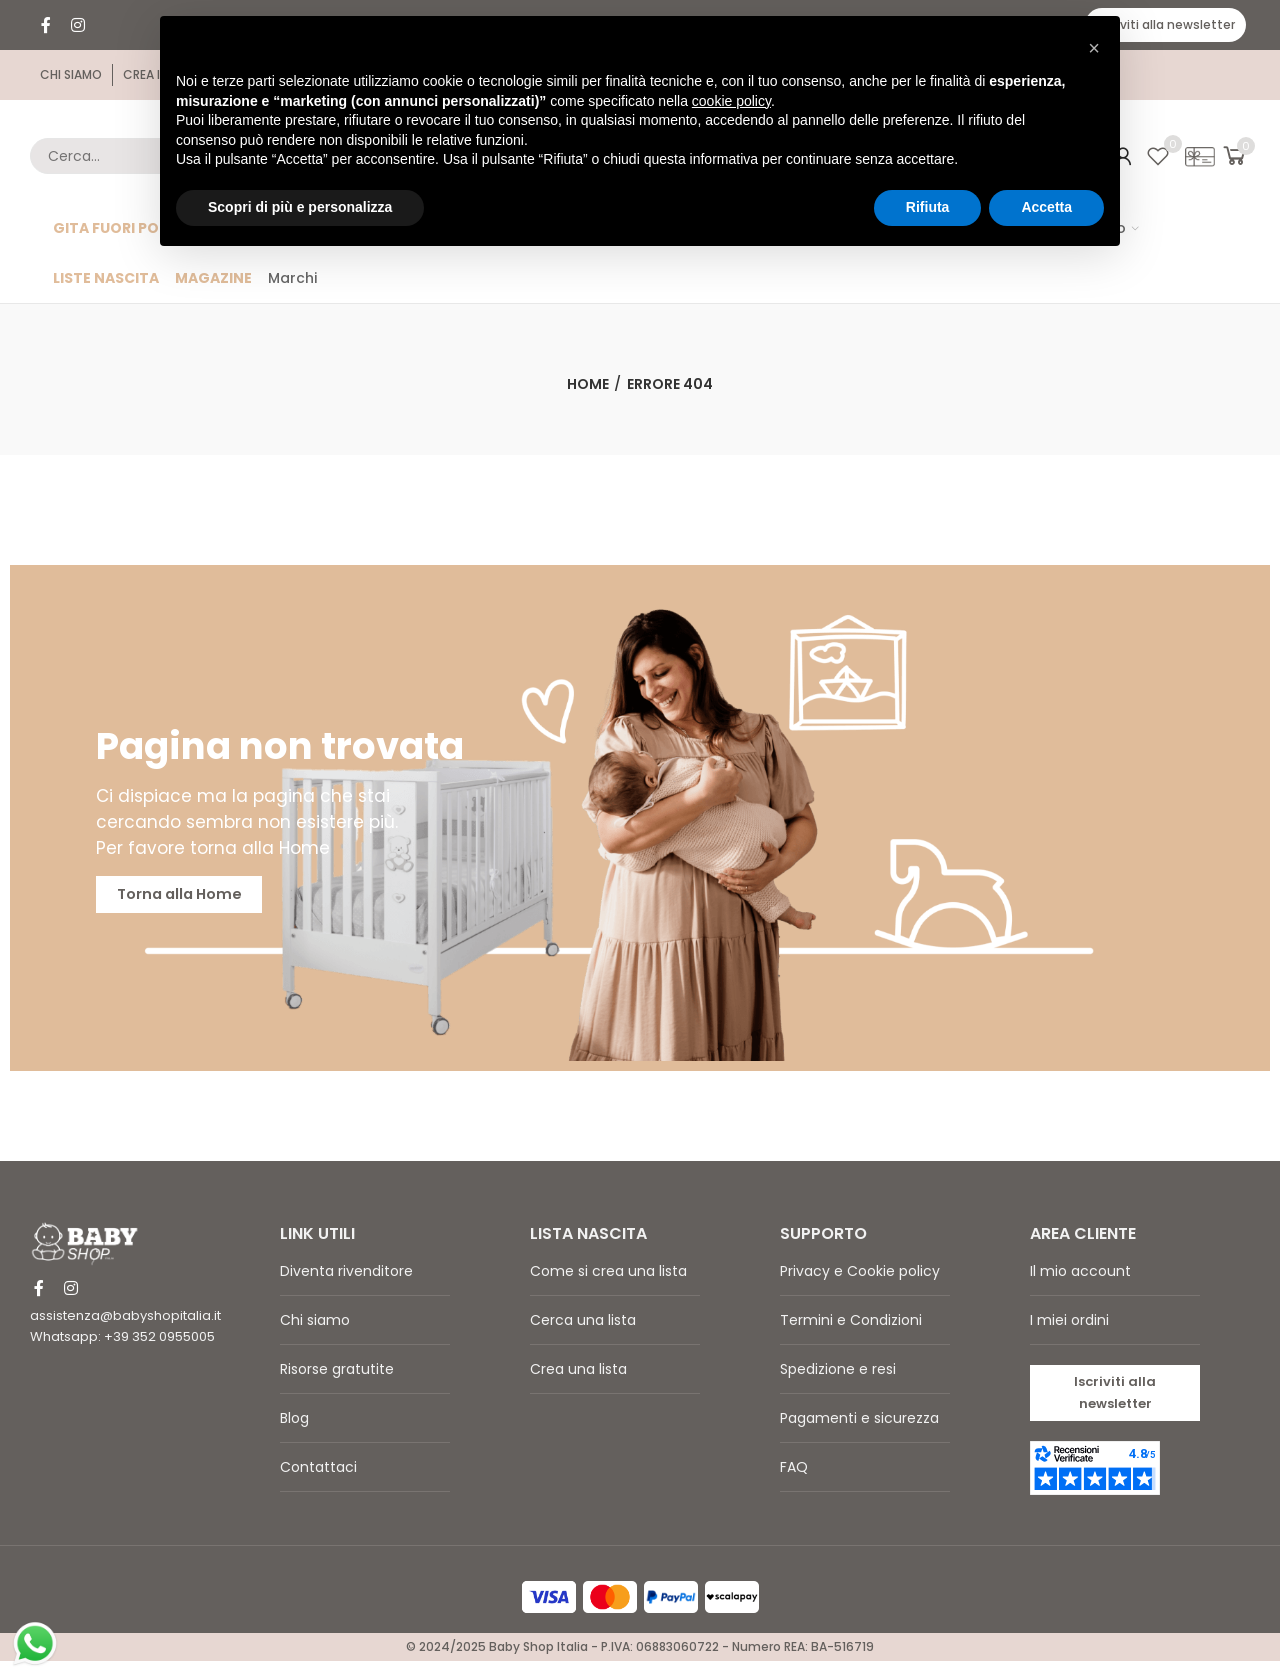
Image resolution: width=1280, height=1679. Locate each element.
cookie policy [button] (731, 101)
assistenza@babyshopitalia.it (125, 1330)
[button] (1165, 25)
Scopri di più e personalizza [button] (300, 207)
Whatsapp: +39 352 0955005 (122, 1351)
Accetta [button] (1046, 207)
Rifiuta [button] (928, 207)
